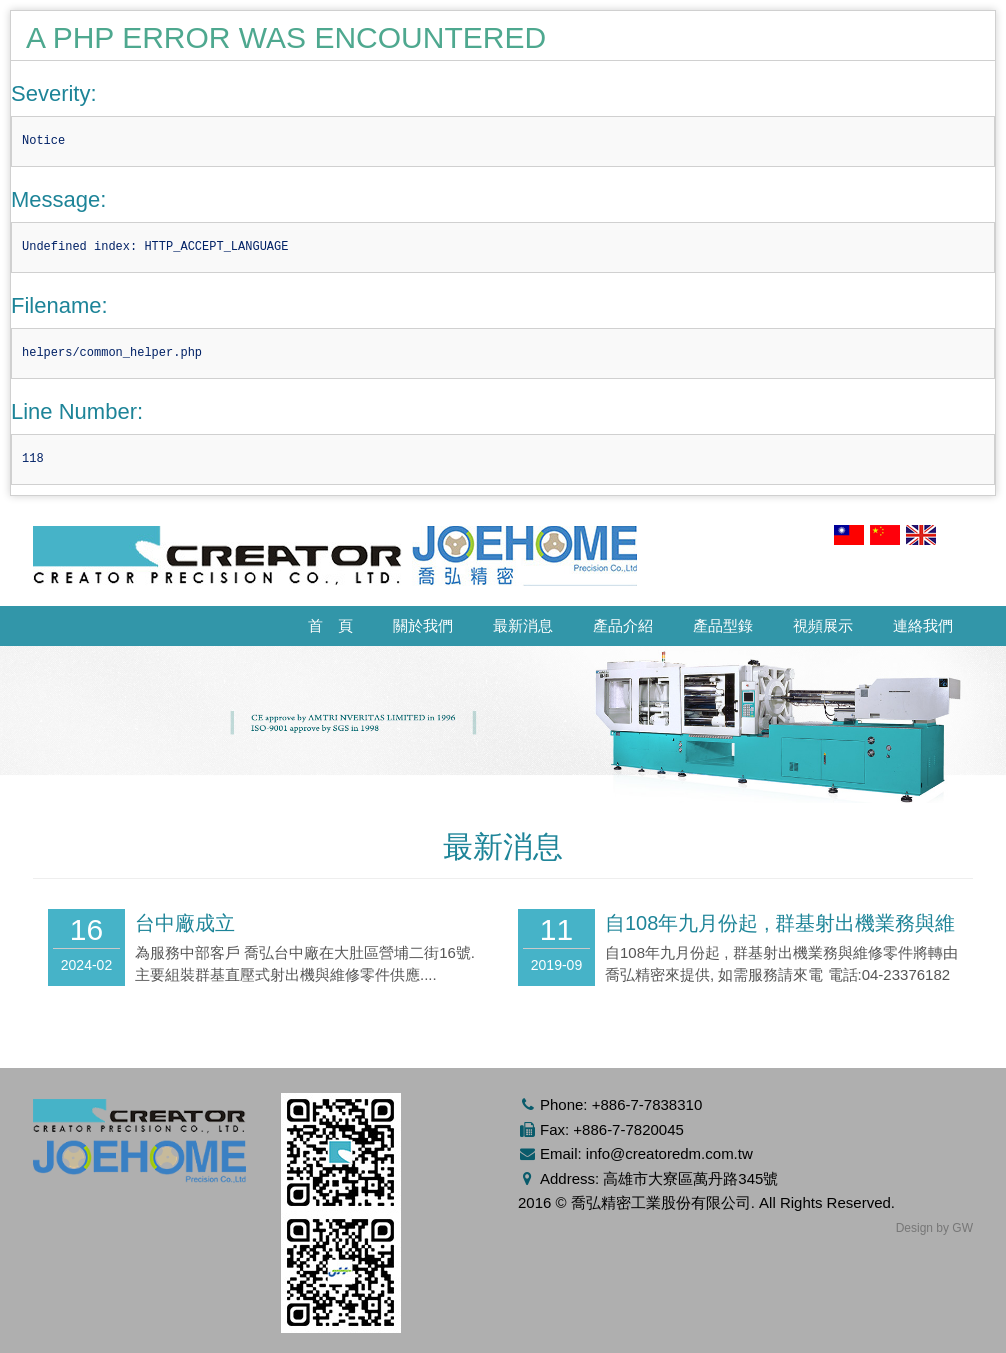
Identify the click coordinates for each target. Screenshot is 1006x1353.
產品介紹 (623, 626)
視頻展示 (823, 626)
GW (962, 1228)
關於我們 (423, 626)
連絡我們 (923, 626)
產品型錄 (723, 626)
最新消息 (523, 626)
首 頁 (330, 626)
